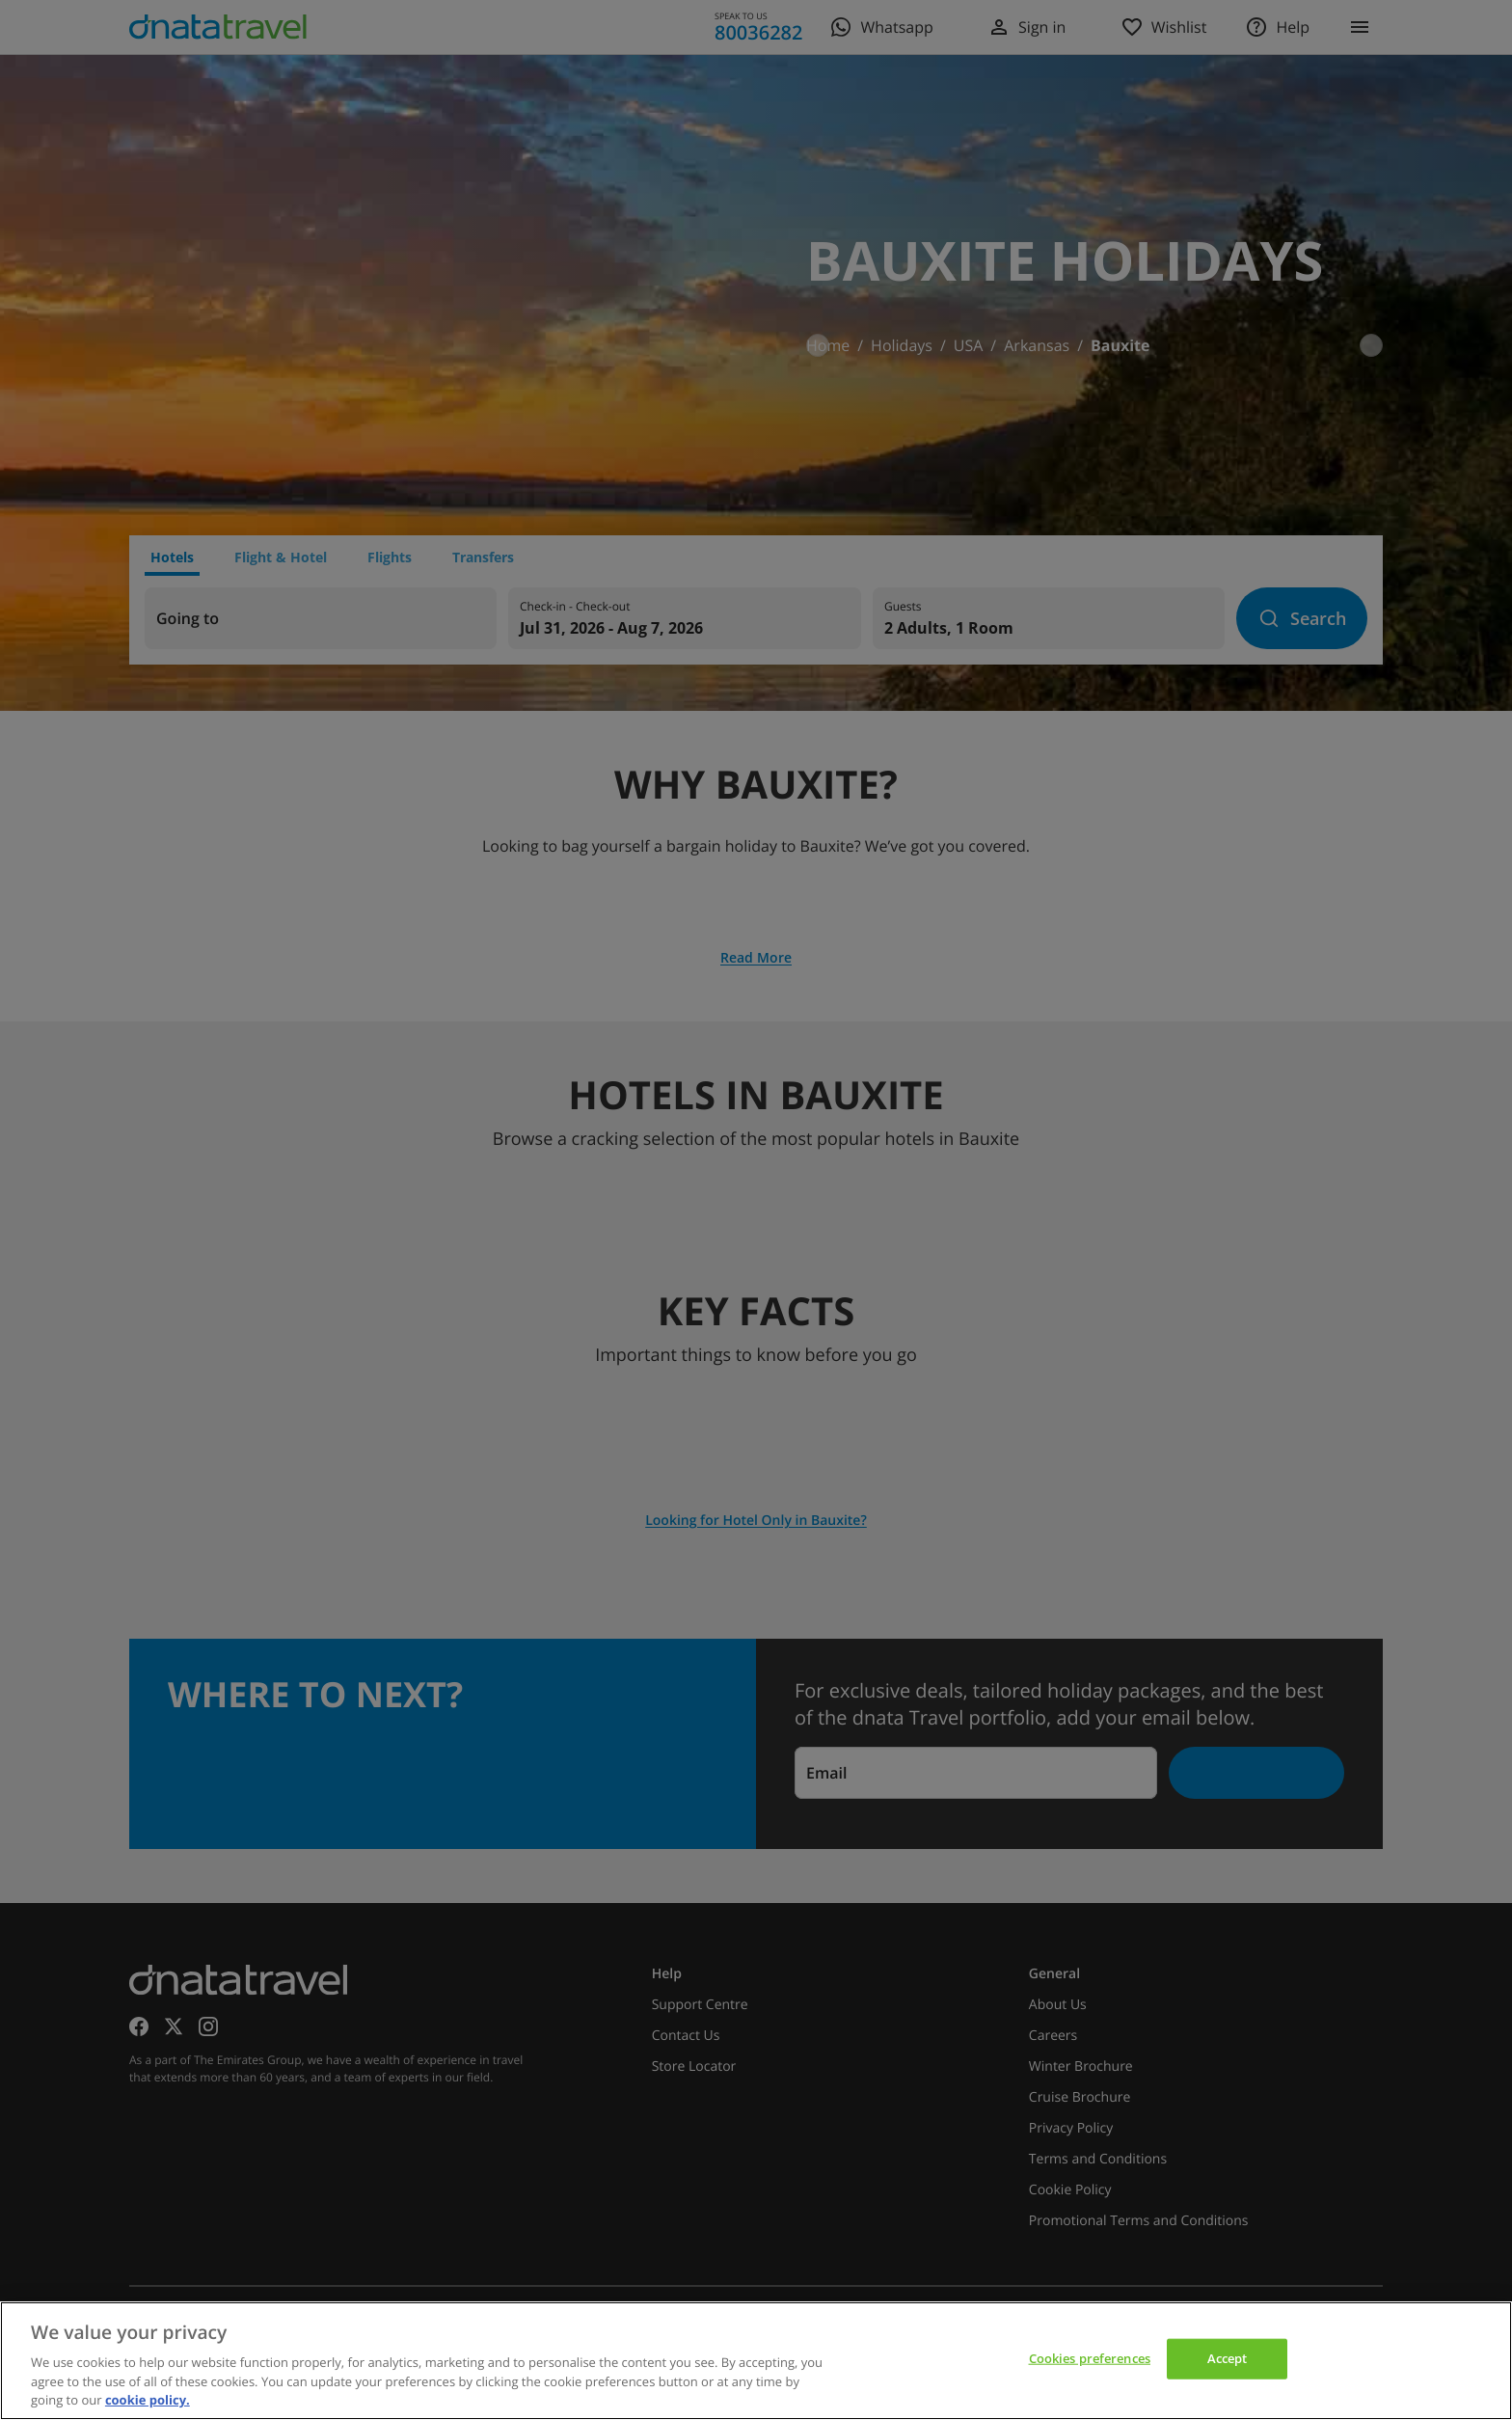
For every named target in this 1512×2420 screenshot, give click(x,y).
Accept (1227, 2358)
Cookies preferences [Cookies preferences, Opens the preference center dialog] (1089, 2358)
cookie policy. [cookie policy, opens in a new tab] (147, 2399)
